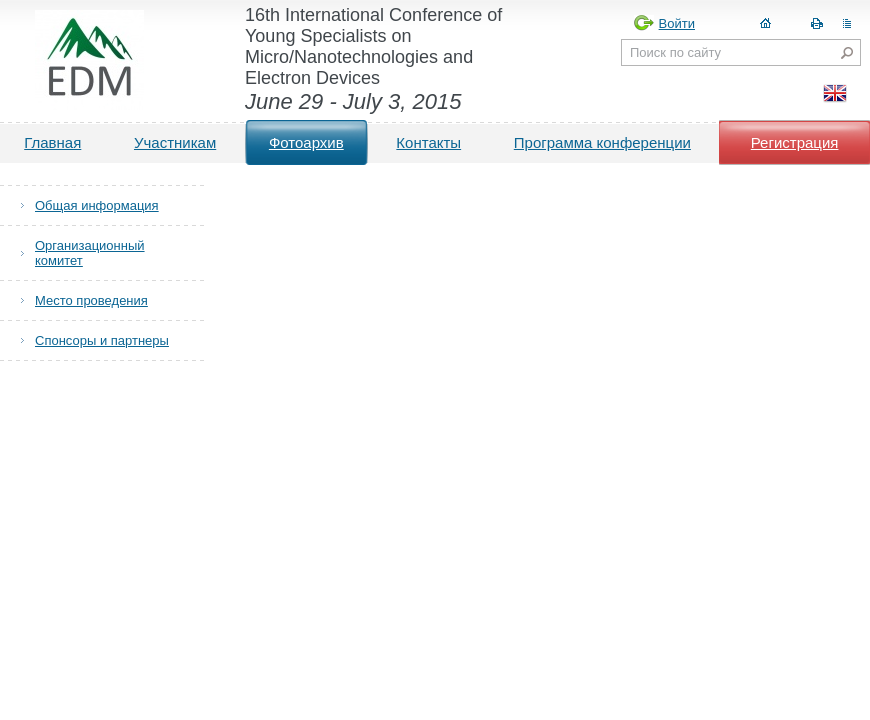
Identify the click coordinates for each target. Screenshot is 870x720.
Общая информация (97, 205)
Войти (677, 23)
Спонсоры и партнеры (102, 340)
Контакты (428, 142)
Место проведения (91, 300)
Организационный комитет (90, 253)
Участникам (175, 142)
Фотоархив (306, 142)
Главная (52, 142)
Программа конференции (602, 142)
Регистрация (795, 142)
